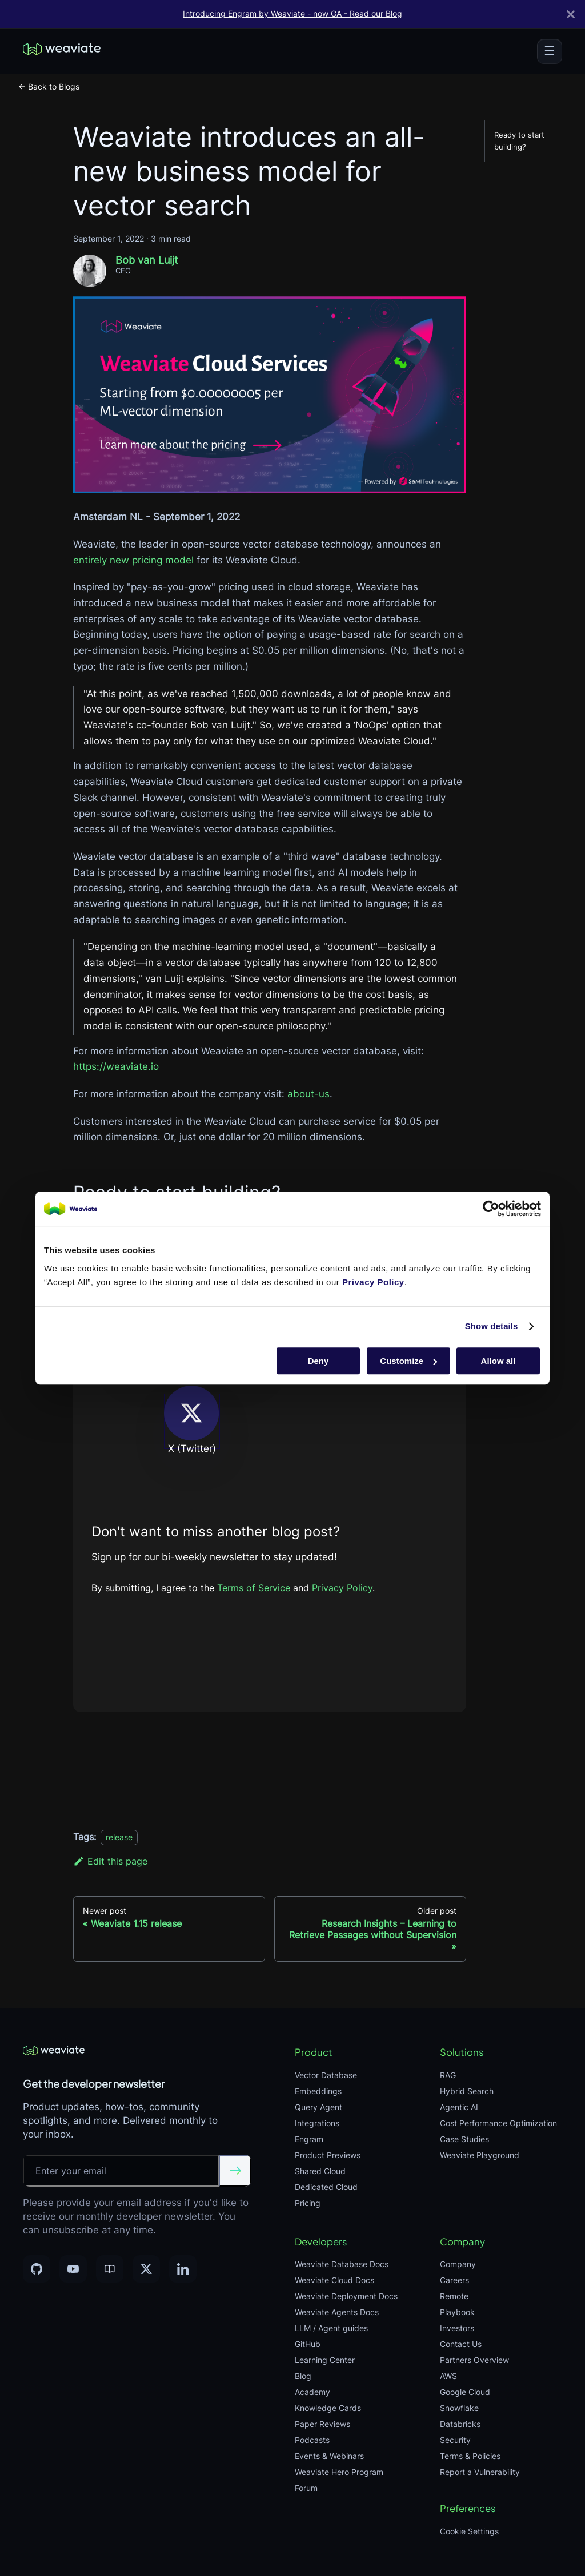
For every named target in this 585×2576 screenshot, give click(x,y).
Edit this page (110, 1861)
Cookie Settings (469, 2531)
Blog (303, 2376)
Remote (454, 2296)
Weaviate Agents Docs (337, 2312)
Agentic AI (459, 2107)
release (119, 1837)
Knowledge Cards (328, 2408)
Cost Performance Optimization (498, 2123)
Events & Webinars (329, 2456)
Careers (454, 2280)
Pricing (307, 2203)
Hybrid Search (467, 2091)
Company (458, 2264)
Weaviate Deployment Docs (346, 2296)
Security (455, 2440)
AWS (448, 2376)
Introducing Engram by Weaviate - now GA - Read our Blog (292, 13)
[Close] (570, 14)
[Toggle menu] (549, 51)
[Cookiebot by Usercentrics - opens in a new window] (491, 1208)
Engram (309, 2139)
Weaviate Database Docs (341, 2264)
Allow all (498, 1361)
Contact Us (461, 2344)
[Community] (109, 2269)
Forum (306, 2488)
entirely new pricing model (133, 560)
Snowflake (459, 2408)
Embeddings (318, 2091)
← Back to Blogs (48, 86)
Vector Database (326, 2075)
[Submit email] (235, 2171)
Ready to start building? (519, 141)
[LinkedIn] (183, 2269)
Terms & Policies (470, 2456)
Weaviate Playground (479, 2155)
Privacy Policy (342, 1587)
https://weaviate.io (116, 1066)
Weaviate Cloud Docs (334, 2280)
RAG (448, 2075)
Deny (318, 1361)
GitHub (307, 2344)
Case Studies (464, 2139)
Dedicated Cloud (326, 2187)
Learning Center (325, 2360)
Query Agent (318, 2107)
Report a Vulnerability (480, 2472)
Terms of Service (255, 1587)
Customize (408, 1361)
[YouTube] (73, 2269)
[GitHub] (36, 2269)
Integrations (317, 2123)
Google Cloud (465, 2392)
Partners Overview (474, 2360)
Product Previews (327, 2155)
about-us (308, 1094)
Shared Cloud (320, 2171)
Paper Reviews (322, 2424)
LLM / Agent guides (331, 2328)
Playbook (457, 2312)
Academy (312, 2392)
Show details (491, 1326)
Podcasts (312, 2440)
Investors (457, 2328)
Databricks (460, 2424)
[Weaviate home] (62, 51)
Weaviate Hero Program (339, 2472)
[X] (146, 2269)
